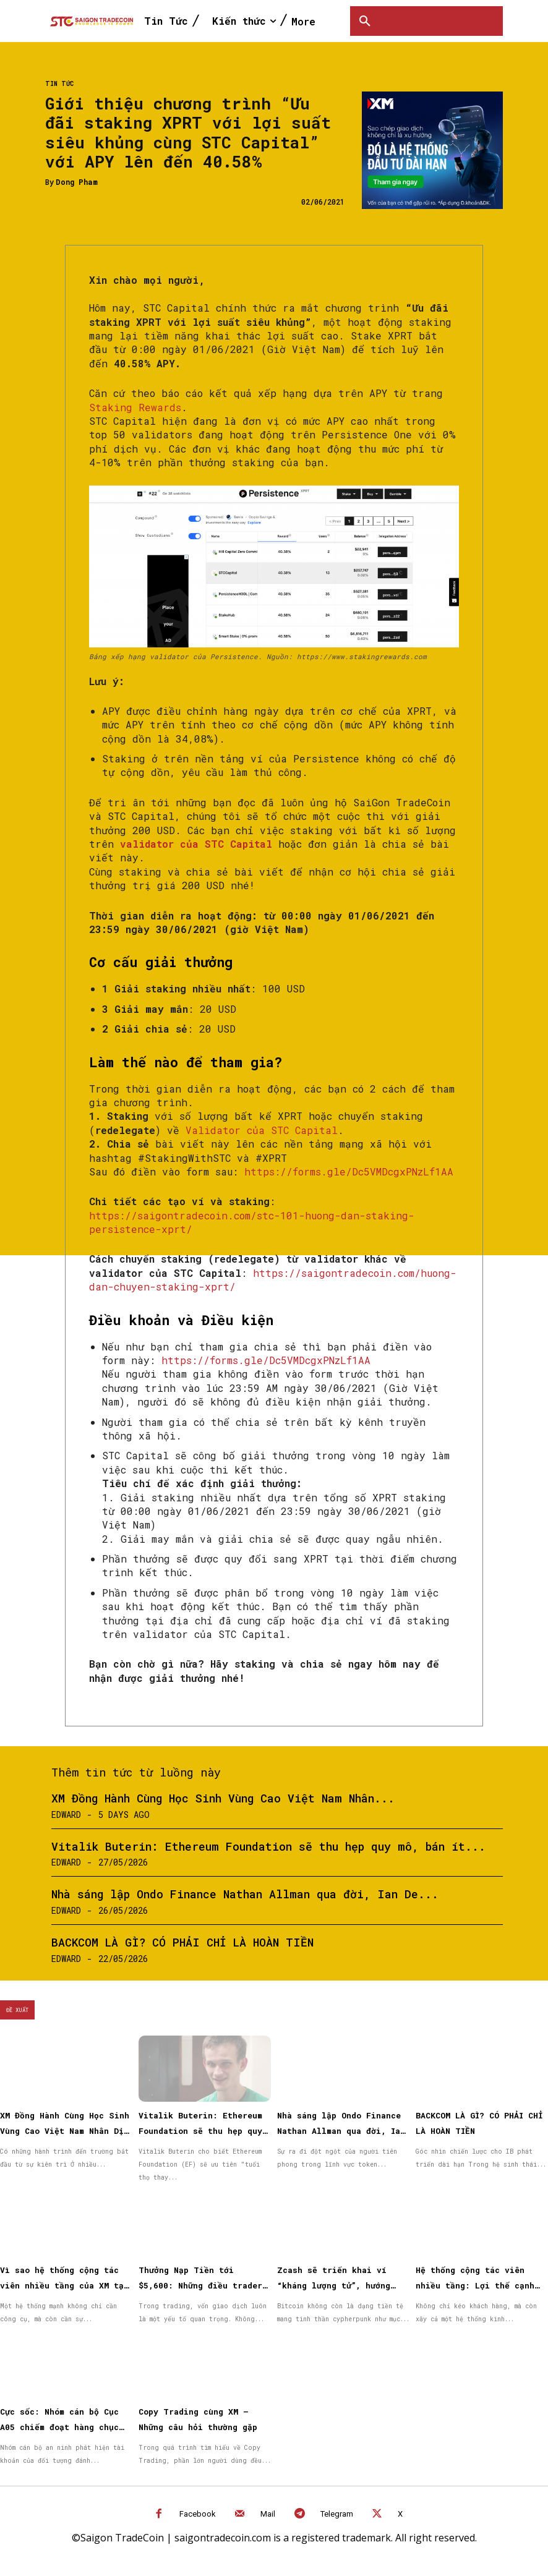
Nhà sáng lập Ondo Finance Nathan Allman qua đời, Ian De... (245, 1894)
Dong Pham (77, 181)
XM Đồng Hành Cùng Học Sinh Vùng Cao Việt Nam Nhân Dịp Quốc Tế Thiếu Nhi (64, 2131)
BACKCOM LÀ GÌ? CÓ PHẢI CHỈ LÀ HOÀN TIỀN (182, 1942)
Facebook (197, 2513)
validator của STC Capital (196, 843)
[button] (365, 21)
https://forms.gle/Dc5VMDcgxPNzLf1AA (348, 1171)
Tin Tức (59, 84)
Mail (267, 2513)
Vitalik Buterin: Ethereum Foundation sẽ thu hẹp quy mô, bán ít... (268, 1846)
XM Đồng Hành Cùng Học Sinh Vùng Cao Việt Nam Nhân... (223, 1798)
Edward (66, 1814)
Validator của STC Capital (262, 1130)
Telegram (336, 2513)
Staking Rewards (135, 407)
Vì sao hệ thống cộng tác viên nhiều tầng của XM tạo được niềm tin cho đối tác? (64, 2285)
